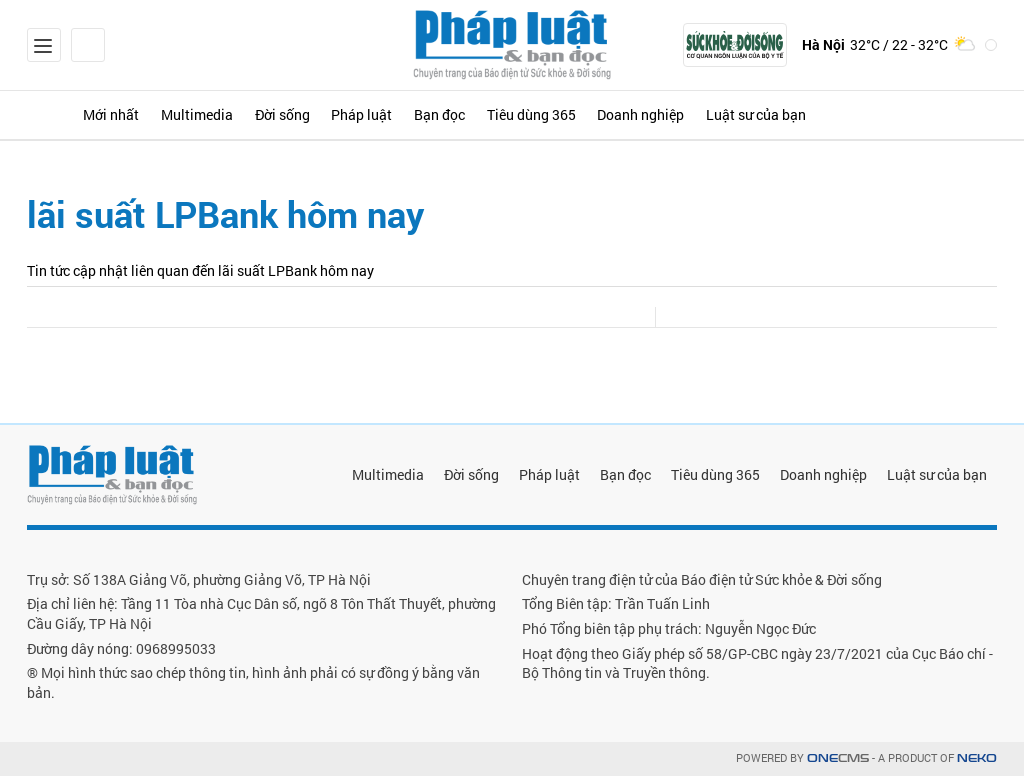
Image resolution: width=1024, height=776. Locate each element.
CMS (838, 758)
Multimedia (203, 114)
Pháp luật (372, 114)
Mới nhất (115, 114)
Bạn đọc (452, 114)
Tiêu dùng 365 (546, 114)
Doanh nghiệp (658, 114)
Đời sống (290, 114)
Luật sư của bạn (776, 114)
